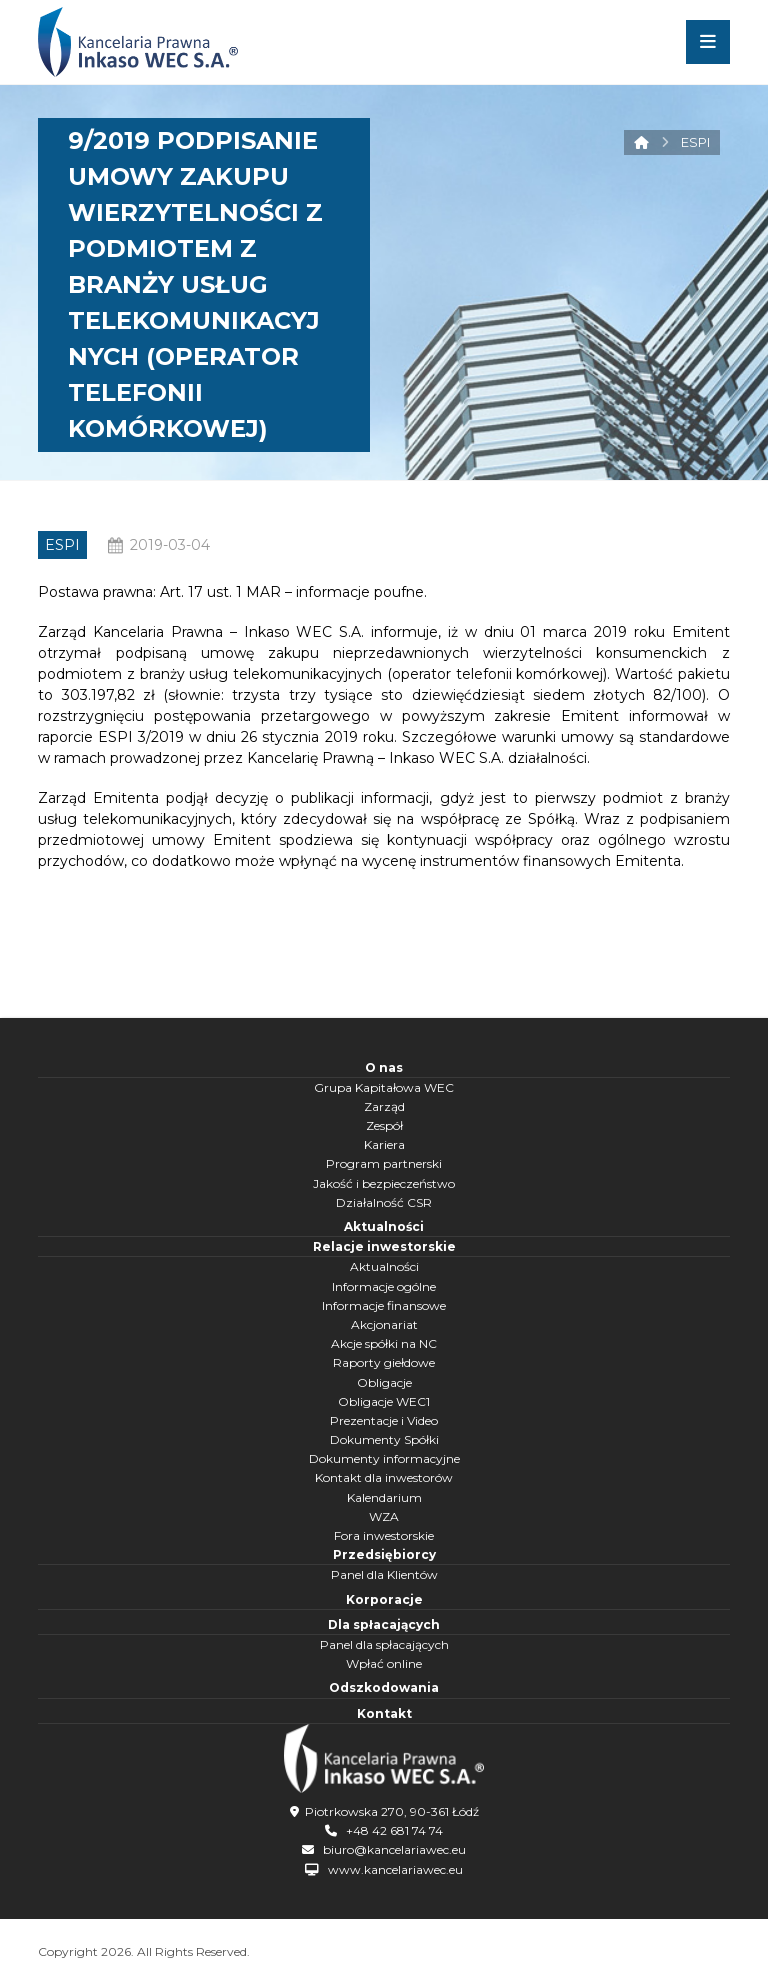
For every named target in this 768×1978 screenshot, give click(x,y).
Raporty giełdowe (384, 1362)
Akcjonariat (384, 1324)
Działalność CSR (384, 1202)
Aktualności (384, 1226)
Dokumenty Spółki (384, 1439)
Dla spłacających (384, 1624)
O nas (384, 1067)
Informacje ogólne (384, 1286)
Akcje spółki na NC (384, 1343)
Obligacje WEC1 (384, 1401)
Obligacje (384, 1382)
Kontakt (384, 1713)
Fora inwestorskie (384, 1535)
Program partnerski (384, 1163)
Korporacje (384, 1599)
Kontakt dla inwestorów (384, 1477)
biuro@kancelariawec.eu (394, 1849)
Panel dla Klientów (384, 1574)
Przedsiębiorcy (384, 1554)
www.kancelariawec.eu (395, 1869)
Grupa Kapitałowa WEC (384, 1087)
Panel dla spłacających (384, 1644)
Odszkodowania (384, 1687)
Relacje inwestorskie (384, 1246)
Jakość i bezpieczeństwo (384, 1183)
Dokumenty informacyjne (384, 1458)
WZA (384, 1516)
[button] (708, 42)
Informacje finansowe (384, 1305)
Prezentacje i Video (384, 1420)
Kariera (384, 1144)
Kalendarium (384, 1497)
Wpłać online (384, 1663)
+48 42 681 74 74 (394, 1830)
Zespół (384, 1125)
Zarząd (384, 1106)
